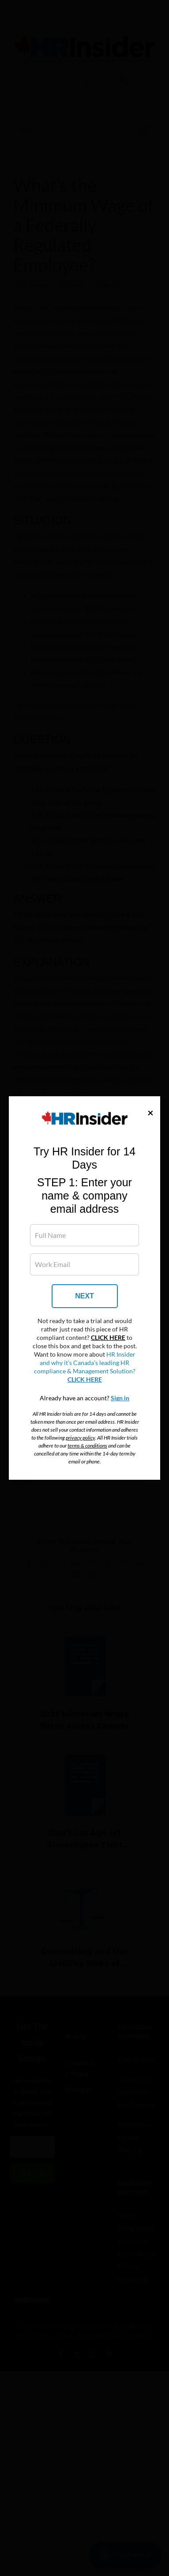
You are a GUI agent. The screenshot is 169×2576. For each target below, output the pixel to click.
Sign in (120, 1398)
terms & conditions (87, 1445)
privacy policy (80, 1437)
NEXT (84, 1296)
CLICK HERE (108, 1337)
